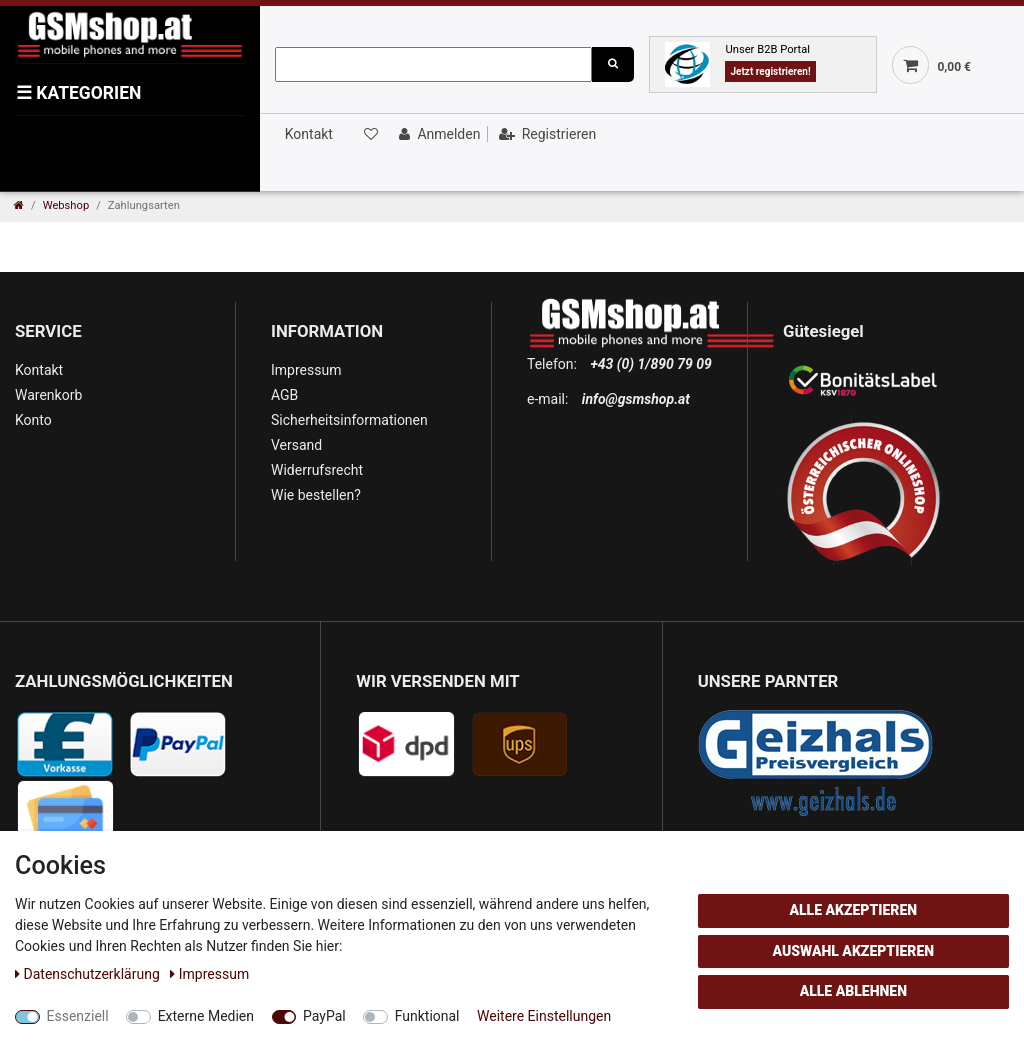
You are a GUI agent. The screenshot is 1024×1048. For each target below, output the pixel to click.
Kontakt (309, 134)
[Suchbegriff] (433, 64)
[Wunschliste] (369, 134)
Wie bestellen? (316, 495)
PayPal (324, 1016)
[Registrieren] (545, 134)
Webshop (66, 205)
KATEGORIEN (78, 93)
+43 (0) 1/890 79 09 (650, 364)
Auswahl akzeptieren (854, 951)
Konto (33, 420)
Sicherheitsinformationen (349, 420)
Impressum (306, 370)
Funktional (427, 1016)
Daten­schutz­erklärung (89, 974)
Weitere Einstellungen (544, 1016)
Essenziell (78, 1016)
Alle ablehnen (853, 991)
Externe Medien (206, 1016)
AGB (284, 395)
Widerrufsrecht (317, 470)
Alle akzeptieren (853, 910)
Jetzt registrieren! (770, 71)
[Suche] (613, 64)
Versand (296, 445)
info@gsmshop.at (636, 399)
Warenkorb (48, 395)
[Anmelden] (437, 134)
